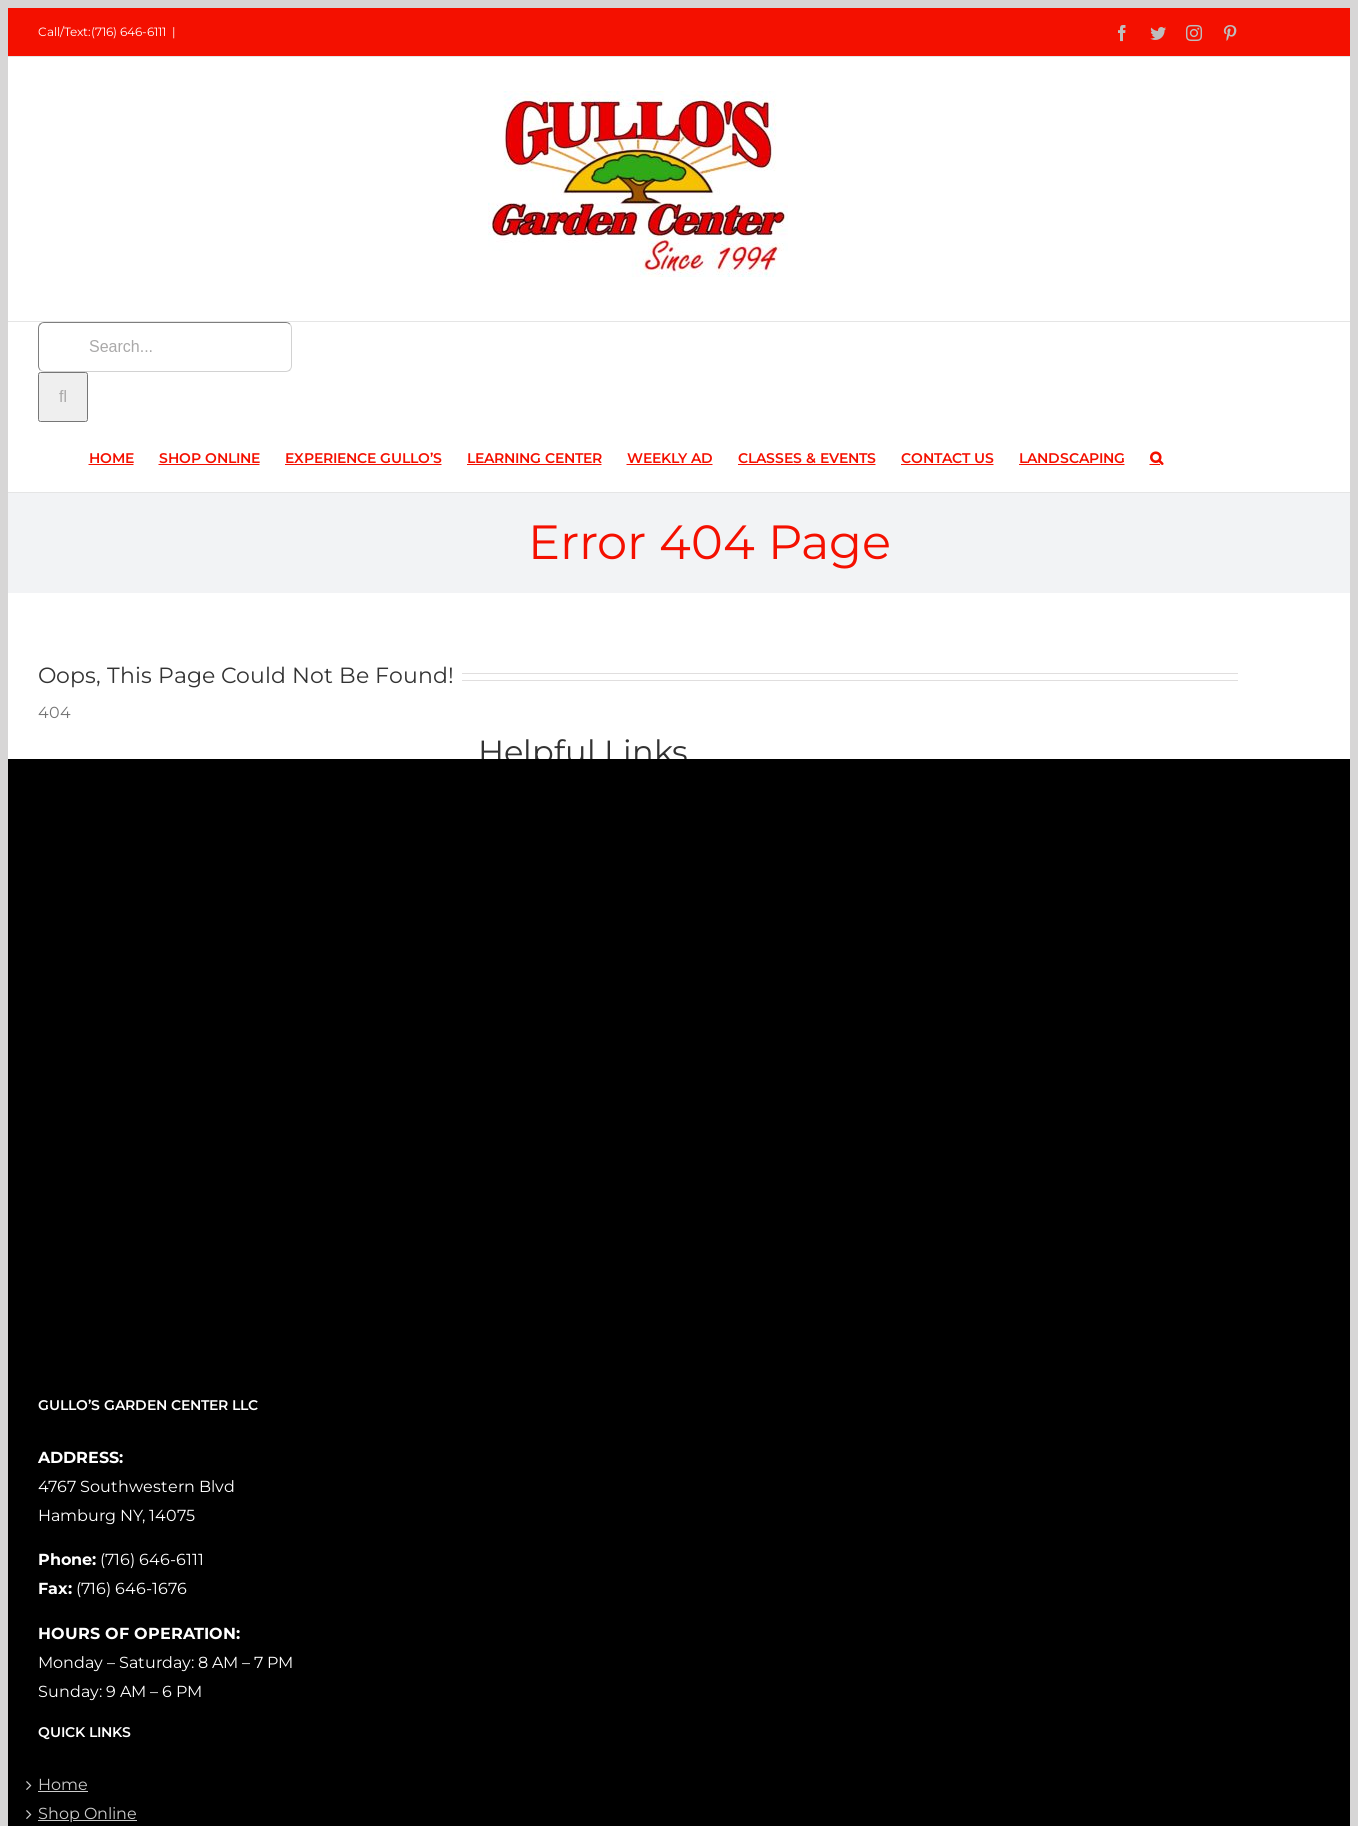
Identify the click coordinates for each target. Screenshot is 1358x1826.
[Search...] (165, 347)
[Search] (63, 397)
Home (63, 1784)
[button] (1156, 457)
